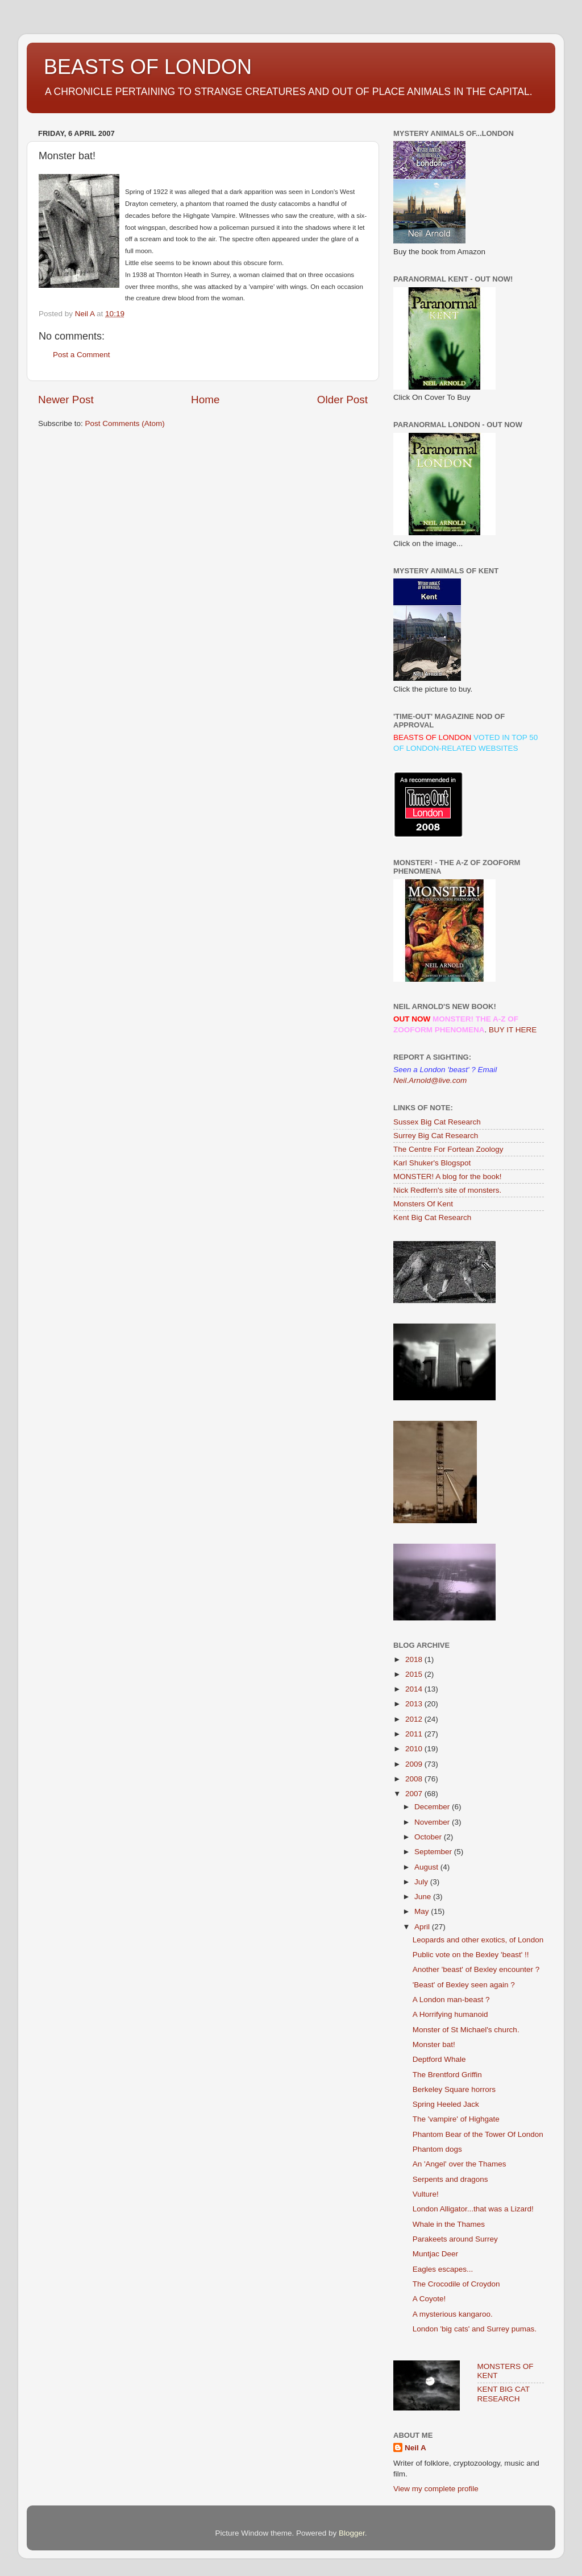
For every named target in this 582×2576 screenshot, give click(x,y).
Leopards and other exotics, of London (478, 1940)
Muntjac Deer (435, 2254)
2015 (415, 1674)
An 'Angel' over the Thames (459, 2164)
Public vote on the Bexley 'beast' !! (471, 1954)
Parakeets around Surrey (455, 2239)
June (423, 1896)
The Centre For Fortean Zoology (448, 1149)
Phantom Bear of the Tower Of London (478, 2134)
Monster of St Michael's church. (466, 2029)
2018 (415, 1659)
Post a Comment (81, 354)
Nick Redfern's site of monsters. (447, 1190)
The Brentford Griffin (447, 2074)
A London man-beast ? (451, 1999)
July (422, 1882)
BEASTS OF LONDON (148, 66)
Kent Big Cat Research (432, 1217)
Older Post (342, 400)
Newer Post (66, 400)
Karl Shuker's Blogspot (432, 1163)
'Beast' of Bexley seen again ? (464, 1984)
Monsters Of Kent (423, 1204)
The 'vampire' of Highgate (456, 2119)
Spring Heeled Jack (446, 2104)
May (422, 1911)
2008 (415, 1779)
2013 (415, 1704)
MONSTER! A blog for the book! (447, 1176)
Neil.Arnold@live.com (430, 1080)
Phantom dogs (437, 2149)
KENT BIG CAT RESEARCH (503, 2394)
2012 (415, 1719)
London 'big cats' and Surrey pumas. (475, 2329)
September (434, 1851)
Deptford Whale (439, 2059)
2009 (415, 1764)
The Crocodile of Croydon (456, 2284)
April (423, 1926)
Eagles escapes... (443, 2269)
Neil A (415, 2447)
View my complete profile (436, 2488)
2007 (415, 1793)
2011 (415, 1734)
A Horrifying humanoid (450, 2014)
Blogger (352, 2533)
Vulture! (426, 2194)
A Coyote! (429, 2298)
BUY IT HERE (513, 1030)
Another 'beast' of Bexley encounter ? (476, 1969)
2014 (415, 1689)
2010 (415, 1748)
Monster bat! (434, 2044)
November (433, 1822)
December (433, 1806)
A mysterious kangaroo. (453, 2314)
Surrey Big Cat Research (435, 1135)
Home (205, 400)
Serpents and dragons (450, 2179)
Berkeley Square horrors (454, 2089)
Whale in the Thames (449, 2224)
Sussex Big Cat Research (437, 1122)
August (427, 1867)
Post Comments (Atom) (125, 423)
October (429, 1837)
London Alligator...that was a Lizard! (473, 2209)
